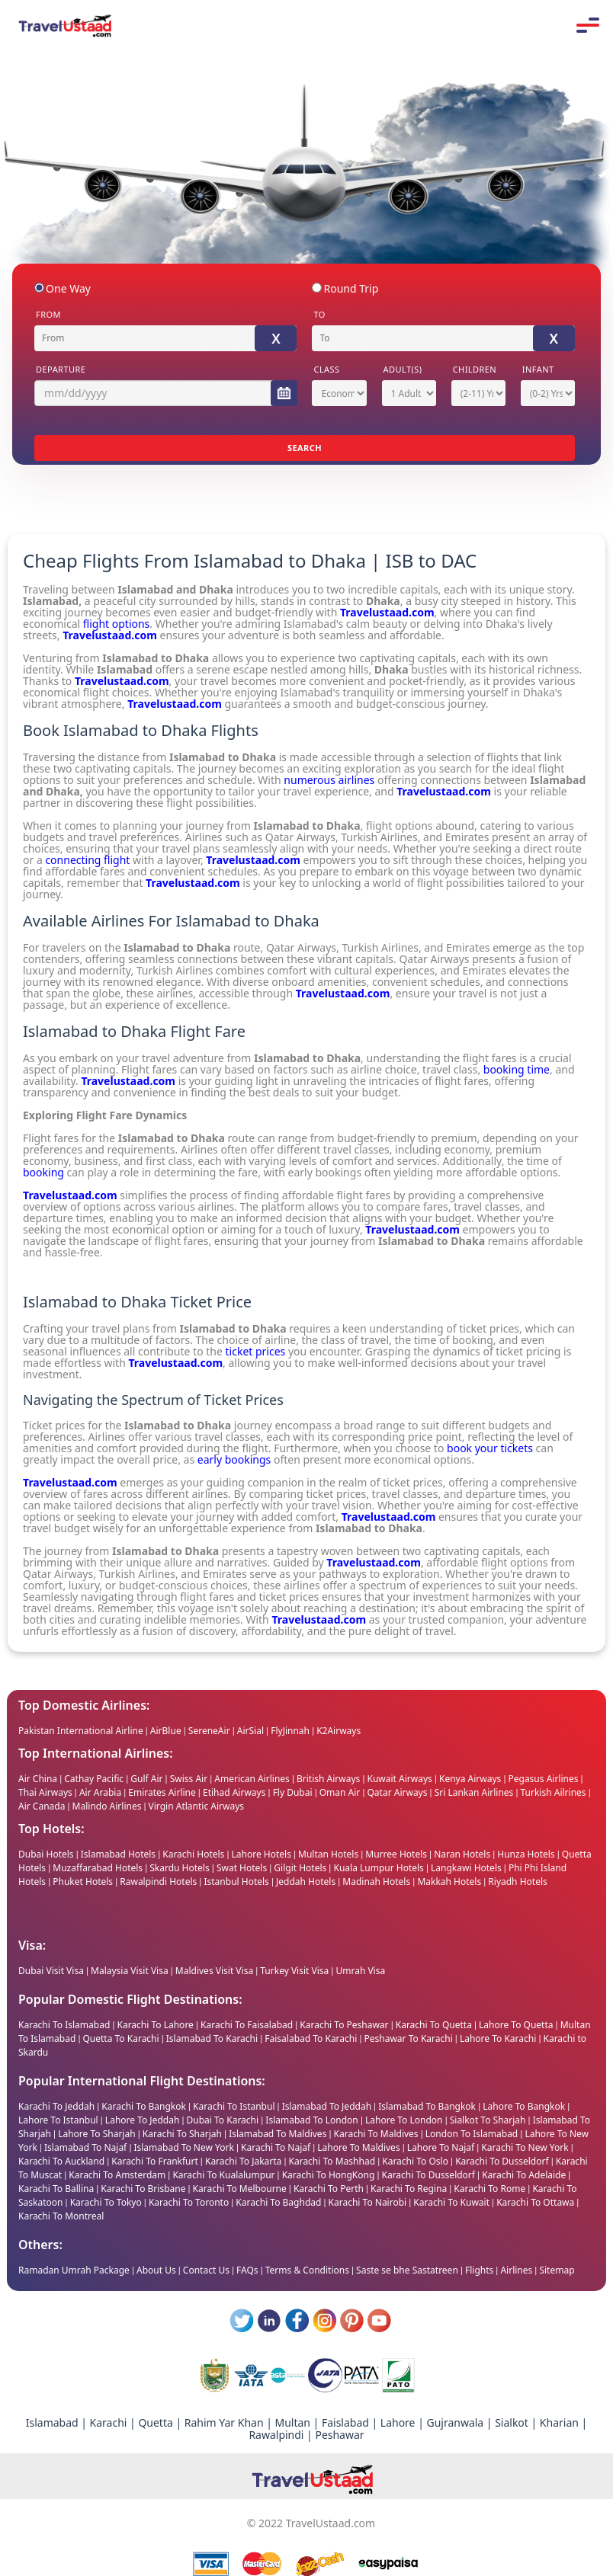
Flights (479, 2270)
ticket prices (256, 1351)
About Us (156, 2270)
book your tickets (490, 1448)
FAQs (247, 2270)
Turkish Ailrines (553, 1792)
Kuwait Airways (399, 1778)
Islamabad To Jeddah (326, 2106)
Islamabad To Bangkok (428, 2106)
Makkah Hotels (449, 1881)
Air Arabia (100, 1792)
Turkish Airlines (380, 947)
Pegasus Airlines (543, 1778)
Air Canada (41, 1806)
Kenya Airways (470, 1778)
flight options (116, 623)
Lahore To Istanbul (58, 2120)
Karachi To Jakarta (243, 2161)
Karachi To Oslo (416, 2161)
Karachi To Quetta (434, 2024)
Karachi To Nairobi (368, 2202)
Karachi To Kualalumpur (223, 2174)
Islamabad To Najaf (86, 2147)
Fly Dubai (293, 1792)
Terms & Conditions (307, 2270)
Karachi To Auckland (61, 2161)
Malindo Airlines (107, 1806)
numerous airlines (329, 780)
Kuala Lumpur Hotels (378, 1867)
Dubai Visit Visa (51, 1970)
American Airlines (252, 1778)
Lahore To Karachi (498, 2038)
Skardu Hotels (179, 1867)
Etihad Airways (234, 1792)
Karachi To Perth (329, 2188)
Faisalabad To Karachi (311, 2038)
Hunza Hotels (525, 1854)
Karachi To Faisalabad (247, 2024)
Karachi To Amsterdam (117, 2174)
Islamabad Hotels (118, 1854)
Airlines (516, 2270)
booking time (516, 1069)
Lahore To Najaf (440, 2147)
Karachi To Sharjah (183, 2133)
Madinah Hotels (376, 1881)
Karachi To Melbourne (240, 2188)
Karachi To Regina (409, 2188)
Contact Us (206, 2270)
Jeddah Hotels (305, 1881)
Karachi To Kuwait (451, 2202)
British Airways (328, 1778)
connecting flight (87, 860)
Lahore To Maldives (359, 2147)
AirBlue (167, 1730)
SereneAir (209, 1730)
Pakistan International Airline (80, 1730)
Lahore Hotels (261, 1854)
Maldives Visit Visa (214, 1970)
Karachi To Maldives (377, 2133)
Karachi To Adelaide (524, 2174)
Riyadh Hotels (517, 1881)
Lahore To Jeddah (143, 2120)
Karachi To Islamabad (64, 2024)
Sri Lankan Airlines (474, 1792)
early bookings (234, 1459)
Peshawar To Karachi (408, 2038)
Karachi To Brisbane (143, 2188)
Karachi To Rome (489, 2188)
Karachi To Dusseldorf (501, 2161)
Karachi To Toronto (189, 2202)
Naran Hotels (462, 1854)
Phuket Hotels (83, 1881)
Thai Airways (45, 1792)
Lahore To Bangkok (524, 2106)
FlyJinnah (290, 1730)
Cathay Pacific (94, 1778)
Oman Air (340, 1792)
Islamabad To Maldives (279, 2133)
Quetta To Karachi (120, 2038)
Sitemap (556, 2270)
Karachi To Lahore (156, 2024)
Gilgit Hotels (300, 1867)
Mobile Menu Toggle (588, 25)
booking (43, 1172)
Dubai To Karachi (224, 2120)
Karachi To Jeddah (56, 2106)
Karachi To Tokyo (106, 2202)
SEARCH (304, 447)
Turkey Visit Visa (294, 1970)
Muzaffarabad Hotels (98, 1867)
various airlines (197, 1206)
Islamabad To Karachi (212, 2038)
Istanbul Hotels (236, 1881)
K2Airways (338, 1730)
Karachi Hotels (193, 1854)
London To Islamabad (473, 2133)
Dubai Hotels (46, 1854)
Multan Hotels (328, 1854)
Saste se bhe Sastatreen (407, 2270)
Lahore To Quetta (516, 2024)
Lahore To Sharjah (98, 2133)
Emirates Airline (162, 1792)
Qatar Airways (301, 947)
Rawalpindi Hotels (158, 1881)
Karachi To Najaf (277, 2147)
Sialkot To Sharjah (489, 2120)
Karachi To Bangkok (143, 2106)
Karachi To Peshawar (344, 2024)
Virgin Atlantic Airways (196, 1806)
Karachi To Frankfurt (154, 2161)
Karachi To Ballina (56, 2188)
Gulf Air (146, 1778)
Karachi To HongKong (328, 2174)
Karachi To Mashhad (333, 2161)
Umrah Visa (360, 1970)
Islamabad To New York (184, 2147)
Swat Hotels (242, 1867)
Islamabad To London (313, 2120)
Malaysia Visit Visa (129, 1970)
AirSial (251, 1730)
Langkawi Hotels (466, 1867)
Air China (37, 1778)
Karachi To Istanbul (233, 2106)
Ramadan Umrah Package (74, 2270)
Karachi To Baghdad (278, 2202)
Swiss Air (188, 1778)
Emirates (468, 947)
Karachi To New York (524, 2147)
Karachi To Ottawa (535, 2202)
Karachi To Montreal (61, 2216)
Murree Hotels (396, 1854)
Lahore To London (405, 2120)
